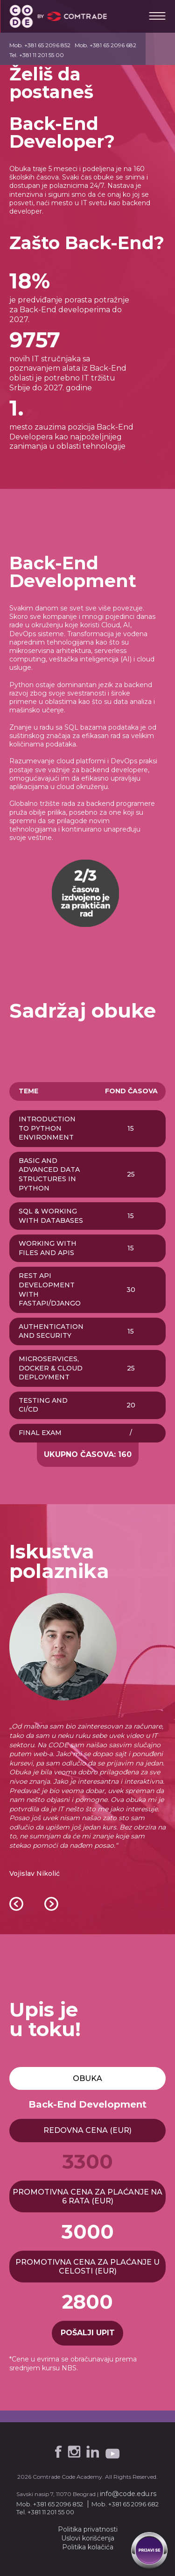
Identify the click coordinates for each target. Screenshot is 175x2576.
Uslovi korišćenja (87, 2538)
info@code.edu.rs (128, 2494)
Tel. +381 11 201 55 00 (36, 55)
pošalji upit (88, 2332)
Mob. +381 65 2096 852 (39, 45)
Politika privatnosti (88, 2529)
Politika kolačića (87, 2547)
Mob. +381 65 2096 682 (105, 45)
